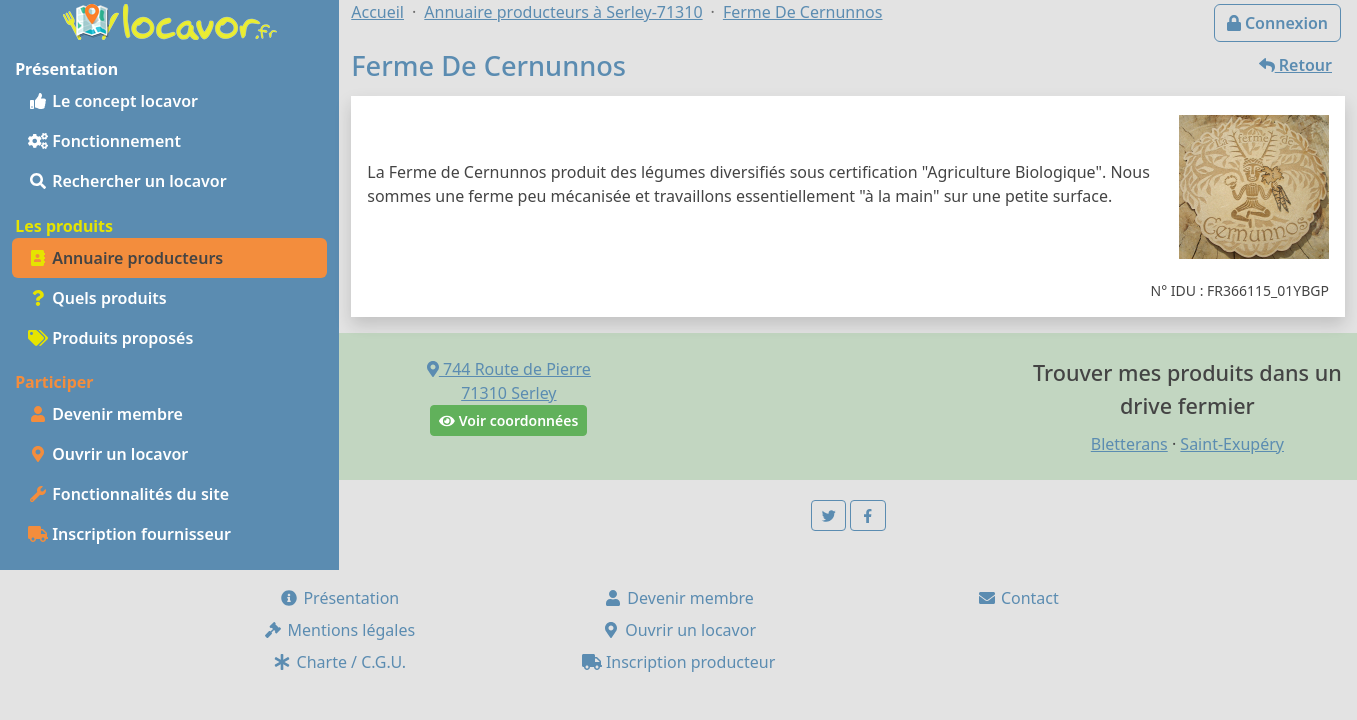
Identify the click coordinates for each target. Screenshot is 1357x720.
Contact (1018, 598)
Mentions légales (339, 630)
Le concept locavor (113, 101)
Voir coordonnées (508, 420)
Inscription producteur (679, 662)
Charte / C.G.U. (339, 662)
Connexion (1277, 23)
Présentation (339, 598)
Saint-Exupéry (1232, 444)
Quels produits (97, 298)
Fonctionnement (104, 141)
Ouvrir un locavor (108, 454)
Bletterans (1129, 444)
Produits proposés (110, 338)
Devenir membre (105, 414)
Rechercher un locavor (127, 181)
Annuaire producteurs (125, 258)
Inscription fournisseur (129, 534)
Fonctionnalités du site (128, 494)
